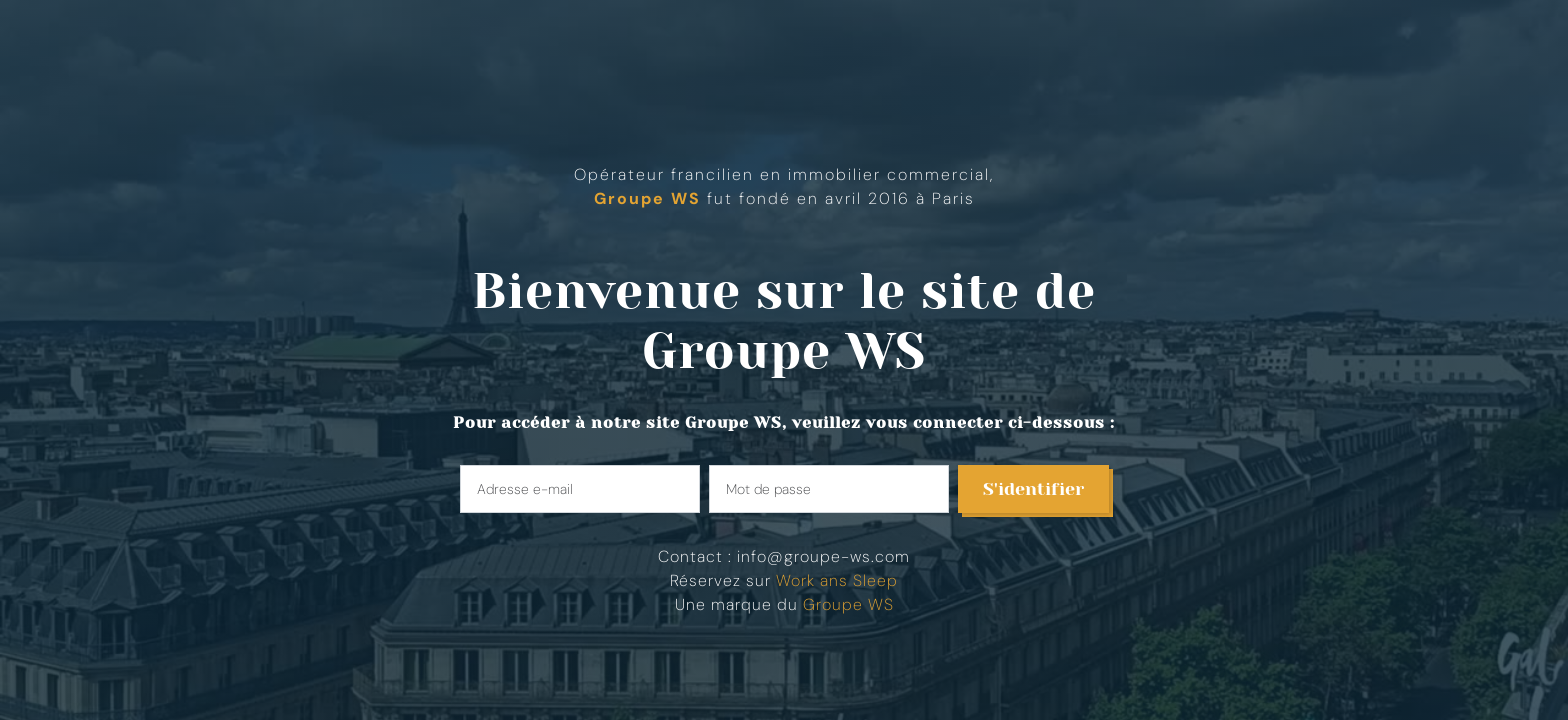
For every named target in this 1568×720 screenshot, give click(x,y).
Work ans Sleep (837, 580)
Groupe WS (784, 351)
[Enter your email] (580, 489)
